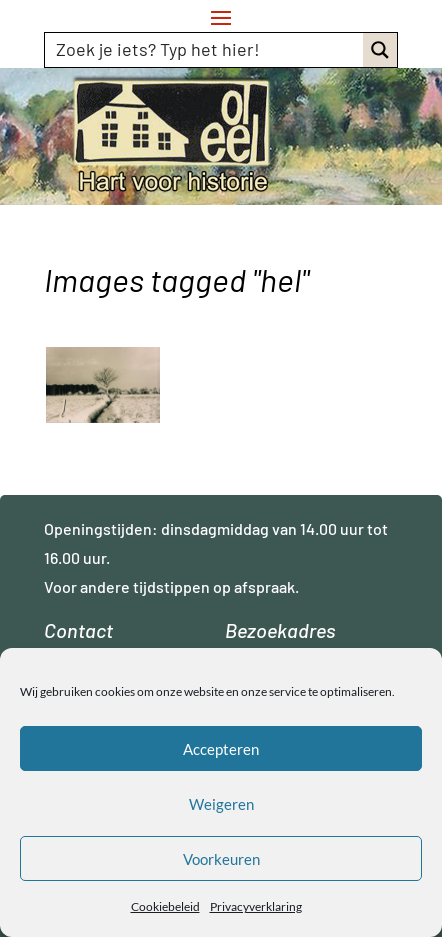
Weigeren (221, 804)
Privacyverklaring (256, 906)
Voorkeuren (221, 859)
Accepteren (221, 749)
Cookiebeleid (165, 906)
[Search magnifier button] (380, 50)
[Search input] (205, 49)
